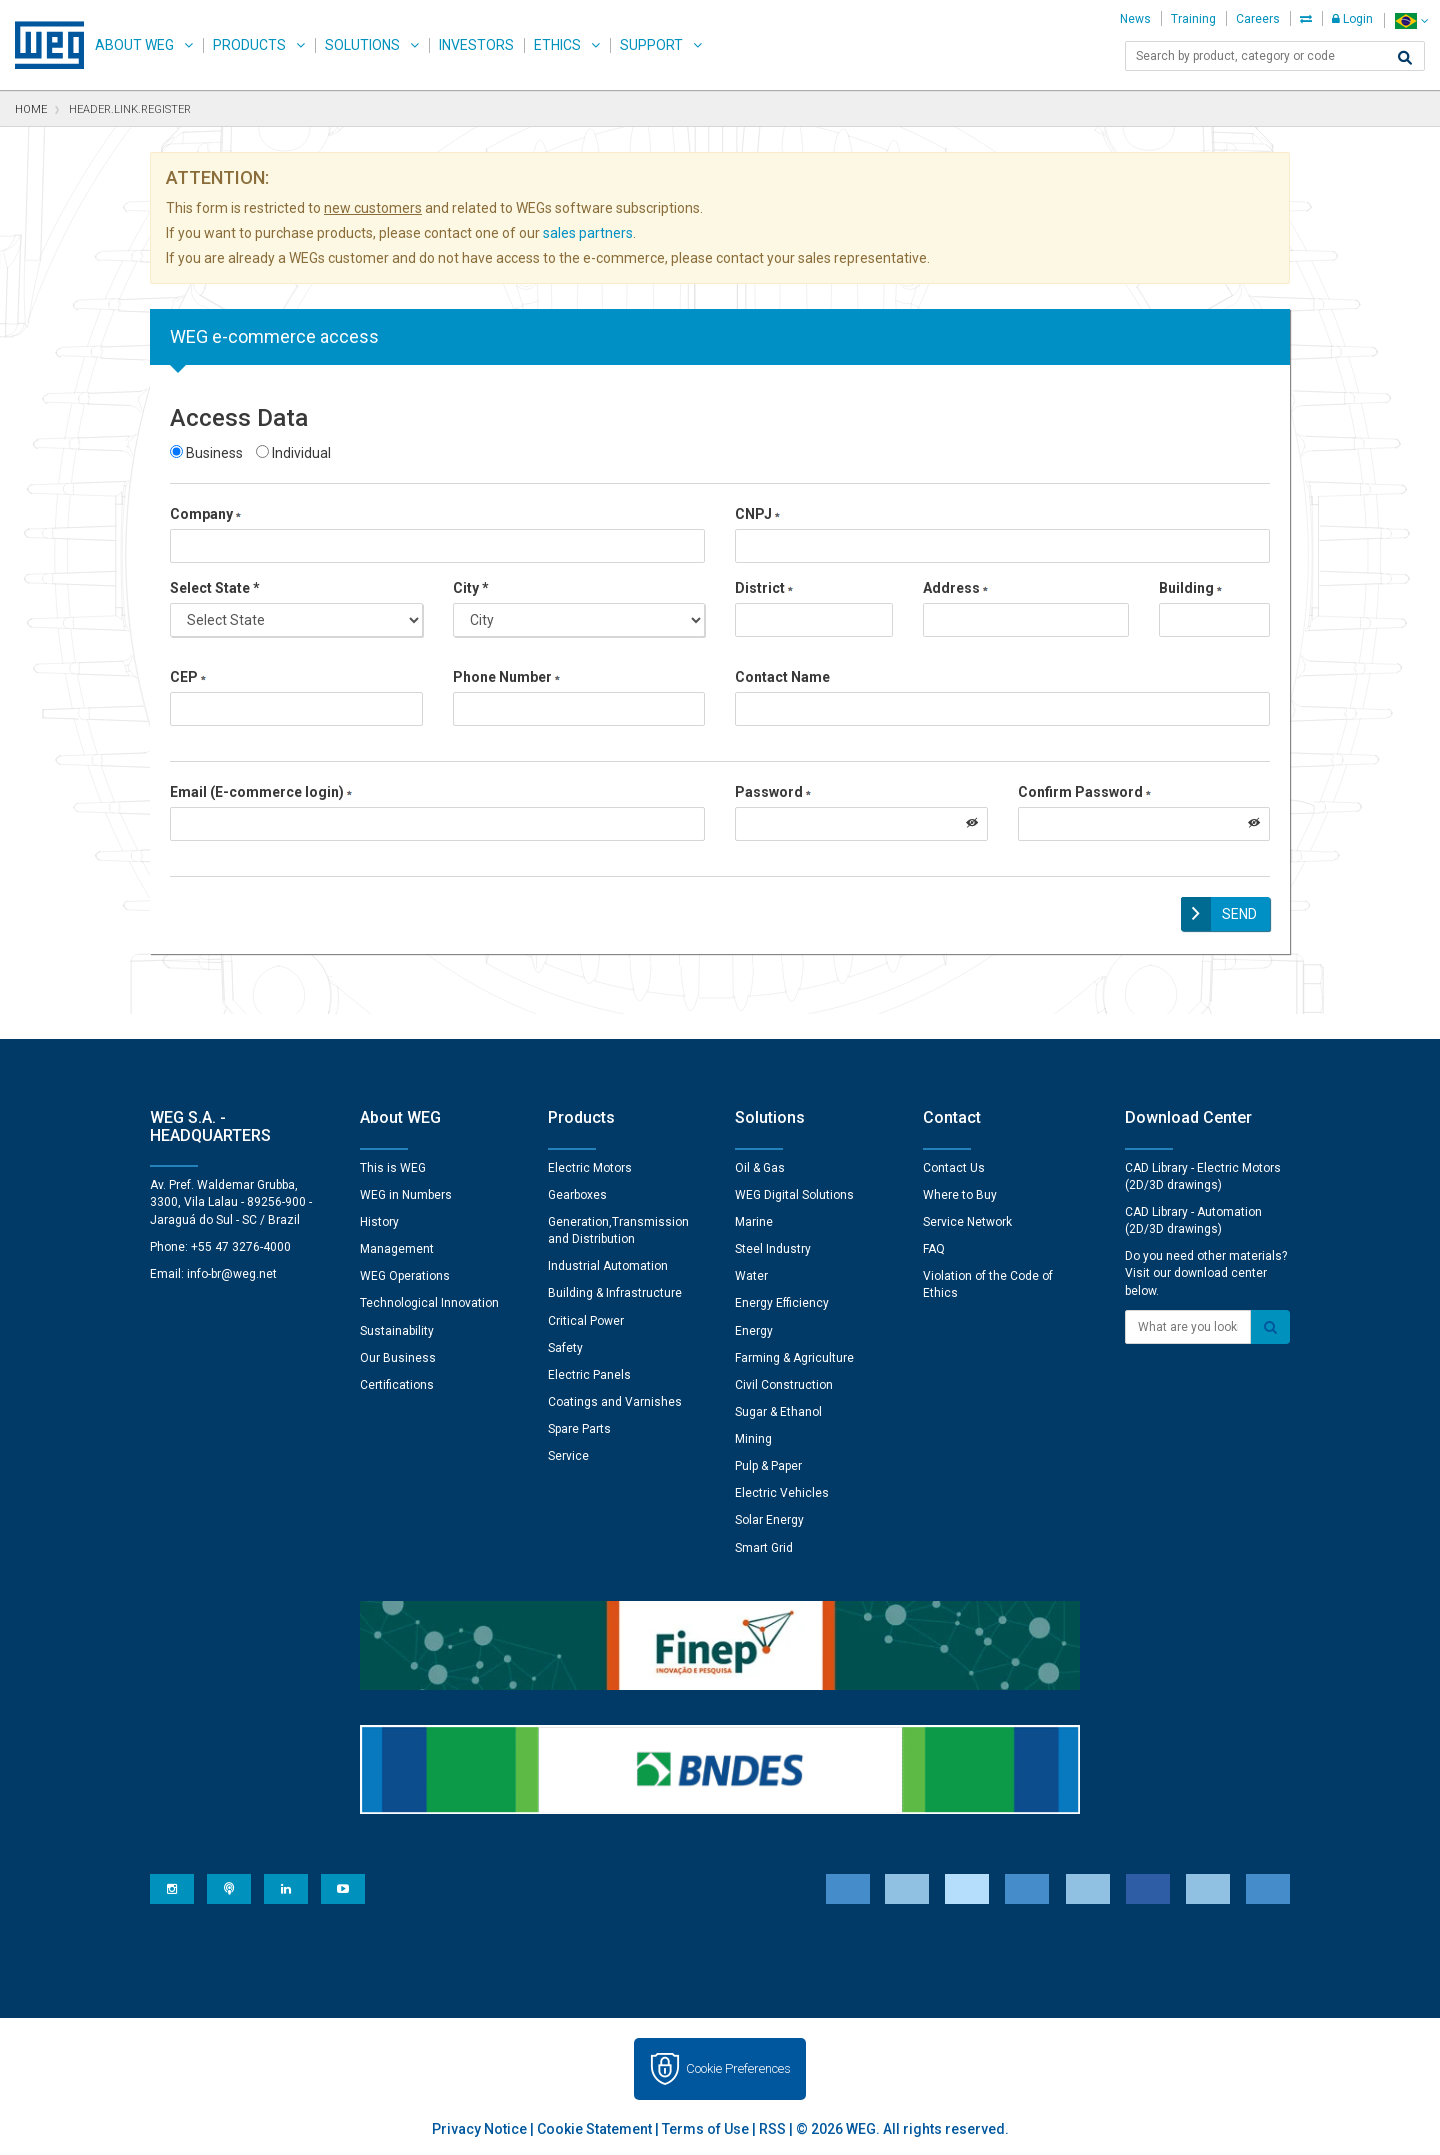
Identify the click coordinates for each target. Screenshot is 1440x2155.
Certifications (397, 1382)
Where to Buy (960, 1192)
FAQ (934, 1246)
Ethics (557, 45)
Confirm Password (1084, 792)
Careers (1258, 19)
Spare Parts (579, 1426)
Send (1239, 914)
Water (751, 1273)
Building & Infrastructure (615, 1290)
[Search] (1405, 58)
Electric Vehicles (782, 1490)
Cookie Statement (594, 2126)
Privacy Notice (479, 2126)
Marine (754, 1219)
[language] (1411, 20)
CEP (188, 677)
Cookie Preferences (738, 2065)
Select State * (215, 588)
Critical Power (586, 1318)
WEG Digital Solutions (794, 1192)
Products (249, 45)
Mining (753, 1436)
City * (471, 588)
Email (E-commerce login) (261, 792)
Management (397, 1246)
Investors (476, 45)
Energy (754, 1328)
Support (651, 45)
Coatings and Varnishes (615, 1399)
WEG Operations (405, 1273)
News (1135, 19)
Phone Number (506, 677)
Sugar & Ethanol (778, 1409)
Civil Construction (784, 1382)
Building (1190, 588)
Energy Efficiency (782, 1300)
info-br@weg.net (232, 1271)
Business (206, 453)
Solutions (362, 45)
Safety (565, 1345)
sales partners (588, 233)
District (764, 588)
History (379, 1219)
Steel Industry (773, 1246)
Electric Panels (589, 1372)
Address (955, 588)
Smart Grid (764, 1545)
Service (568, 1453)
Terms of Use (705, 2126)
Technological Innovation (429, 1300)
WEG (42, 45)
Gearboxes (577, 1192)
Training (1193, 19)
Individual (293, 453)
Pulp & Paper (768, 1463)
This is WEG (393, 1165)
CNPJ (757, 514)
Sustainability (397, 1328)
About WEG (134, 45)
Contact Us (954, 1165)
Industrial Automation (608, 1263)
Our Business (398, 1355)
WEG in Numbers (406, 1192)
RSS (772, 2126)
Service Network (967, 1219)
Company (205, 514)
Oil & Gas (760, 1165)
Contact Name (782, 677)
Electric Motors (590, 1165)
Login (1352, 19)
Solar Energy (769, 1518)
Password (773, 792)
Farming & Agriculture (794, 1355)
